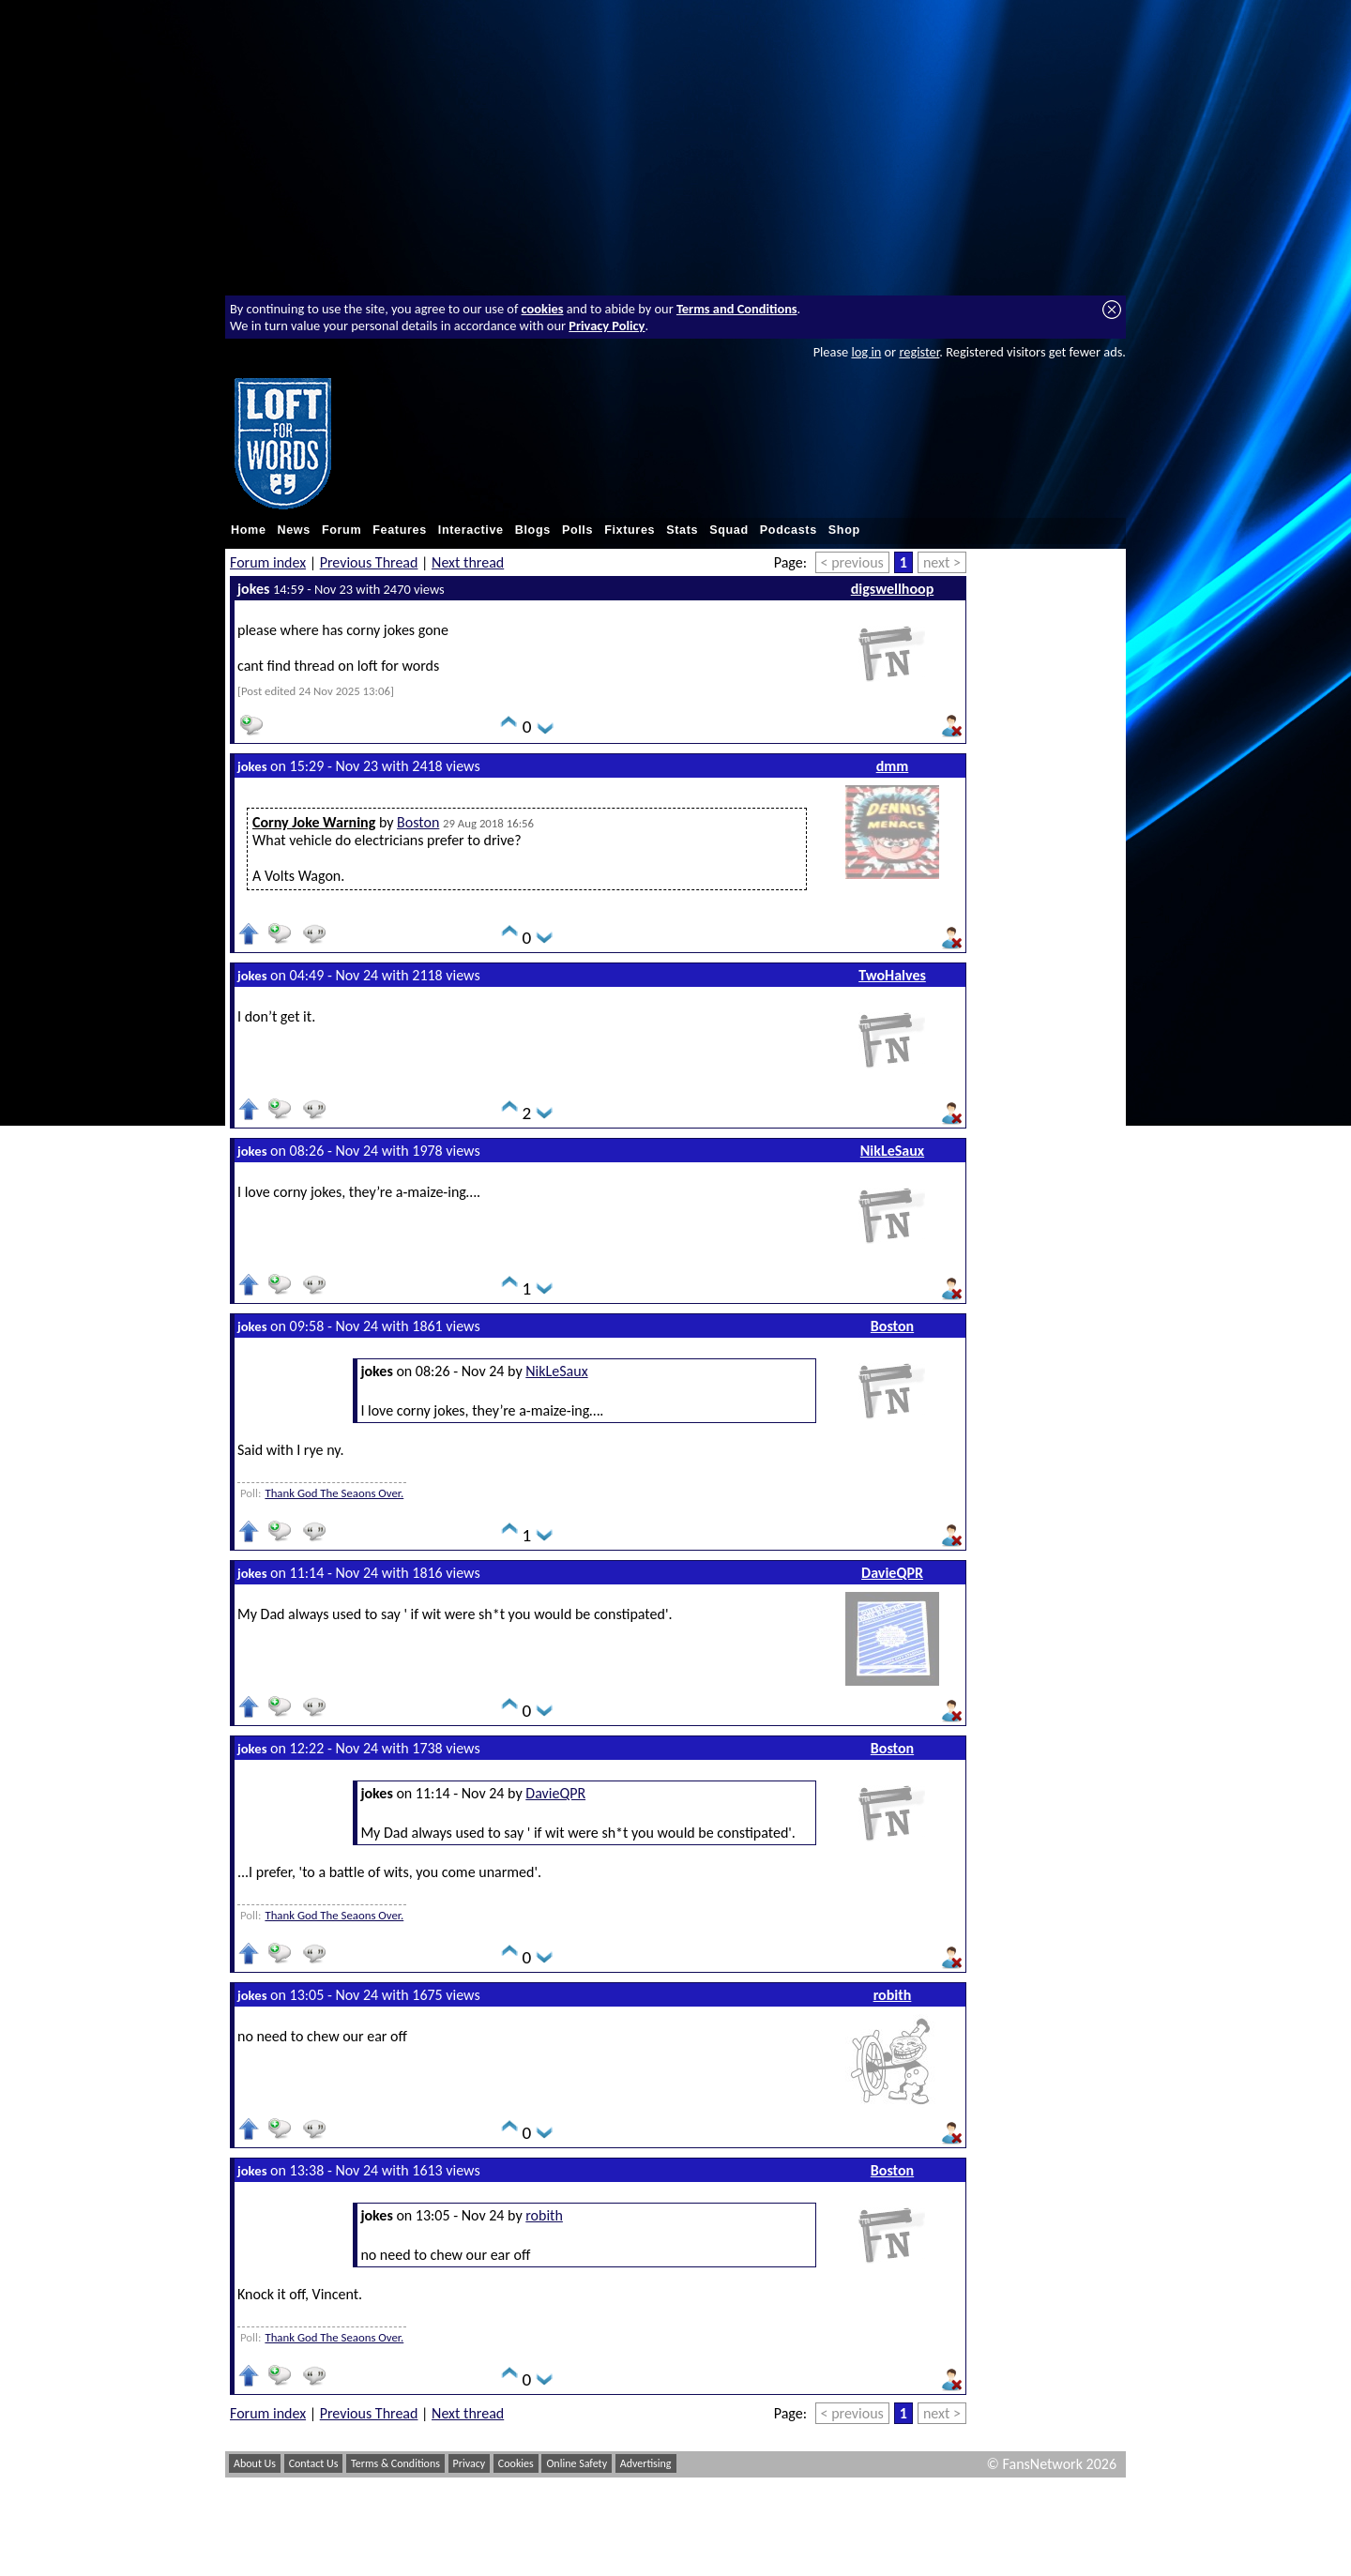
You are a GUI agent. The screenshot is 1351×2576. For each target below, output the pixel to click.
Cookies (516, 2463)
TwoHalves (892, 975)
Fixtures (629, 530)
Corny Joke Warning (313, 822)
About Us (255, 2463)
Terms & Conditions (395, 2463)
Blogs (533, 530)
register (919, 351)
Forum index (268, 562)
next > (942, 562)
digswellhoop (892, 589)
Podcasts (788, 530)
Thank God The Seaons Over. (334, 1493)
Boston (418, 822)
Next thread (468, 562)
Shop (844, 530)
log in (866, 351)
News (294, 530)
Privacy (469, 2463)
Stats (682, 530)
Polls (577, 530)
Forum (341, 530)
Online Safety (576, 2463)
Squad (729, 530)
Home (248, 530)
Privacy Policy (607, 325)
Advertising (646, 2463)
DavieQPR (892, 1573)
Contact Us (314, 2463)
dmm (892, 766)
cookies (543, 308)
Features (399, 530)
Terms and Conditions (736, 308)
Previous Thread (369, 562)
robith (892, 1995)
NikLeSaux (892, 1150)
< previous (852, 562)
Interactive (471, 530)
